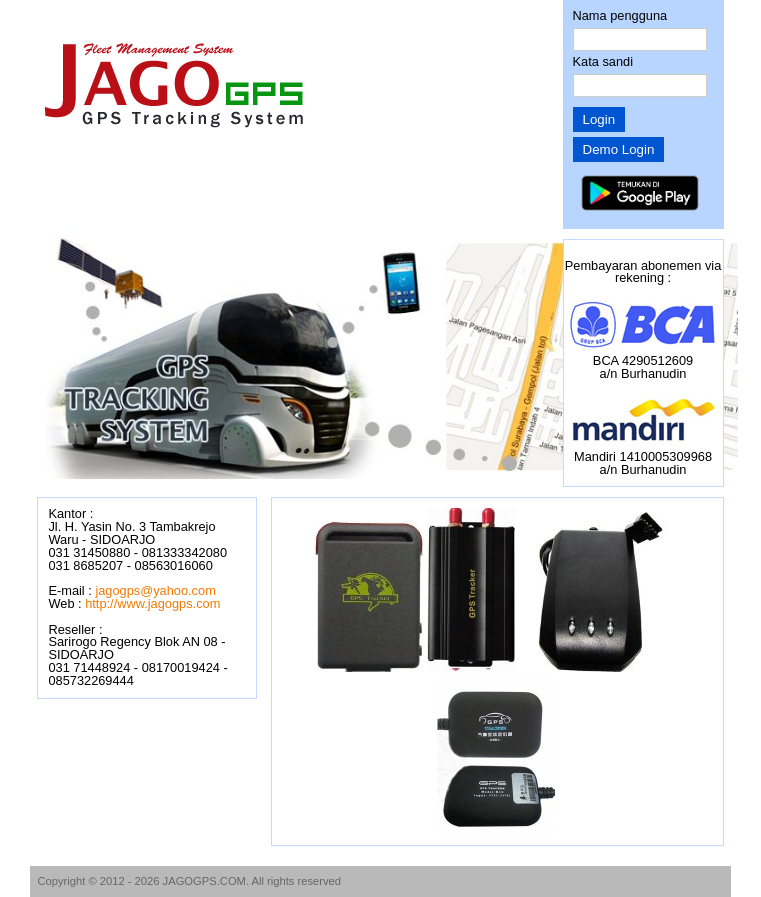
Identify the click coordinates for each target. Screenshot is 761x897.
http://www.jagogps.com (152, 603)
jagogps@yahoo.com (155, 590)
